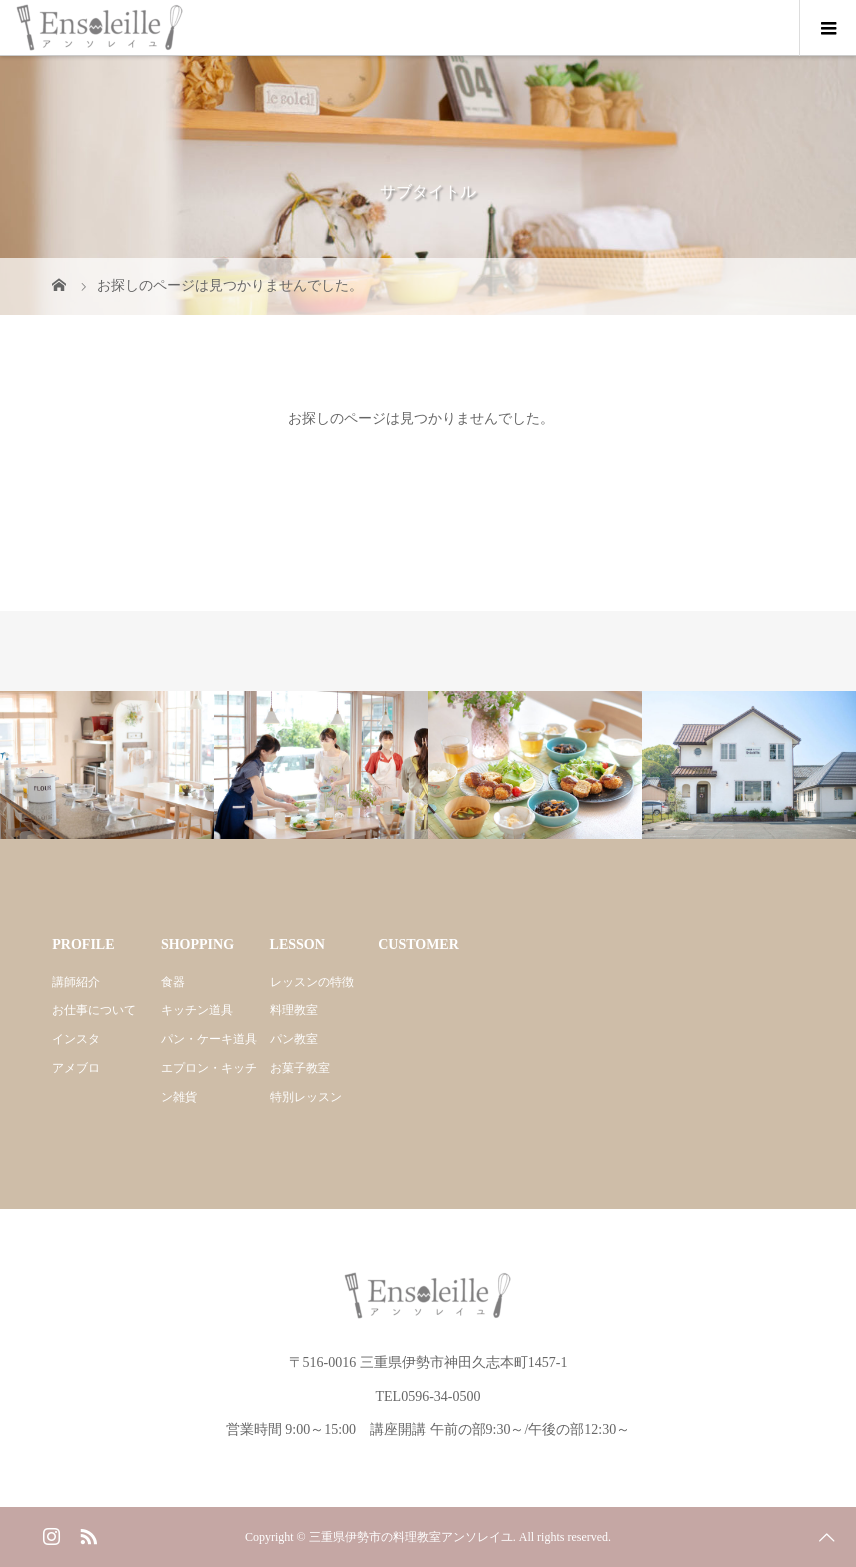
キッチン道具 (197, 1010)
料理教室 (294, 1010)
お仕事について (94, 1010)
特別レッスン (306, 1097)
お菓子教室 (300, 1068)
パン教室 (294, 1039)
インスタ (76, 1039)
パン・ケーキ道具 (209, 1039)
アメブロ (76, 1068)
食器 (173, 982)
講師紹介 (76, 982)
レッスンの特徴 (312, 982)
